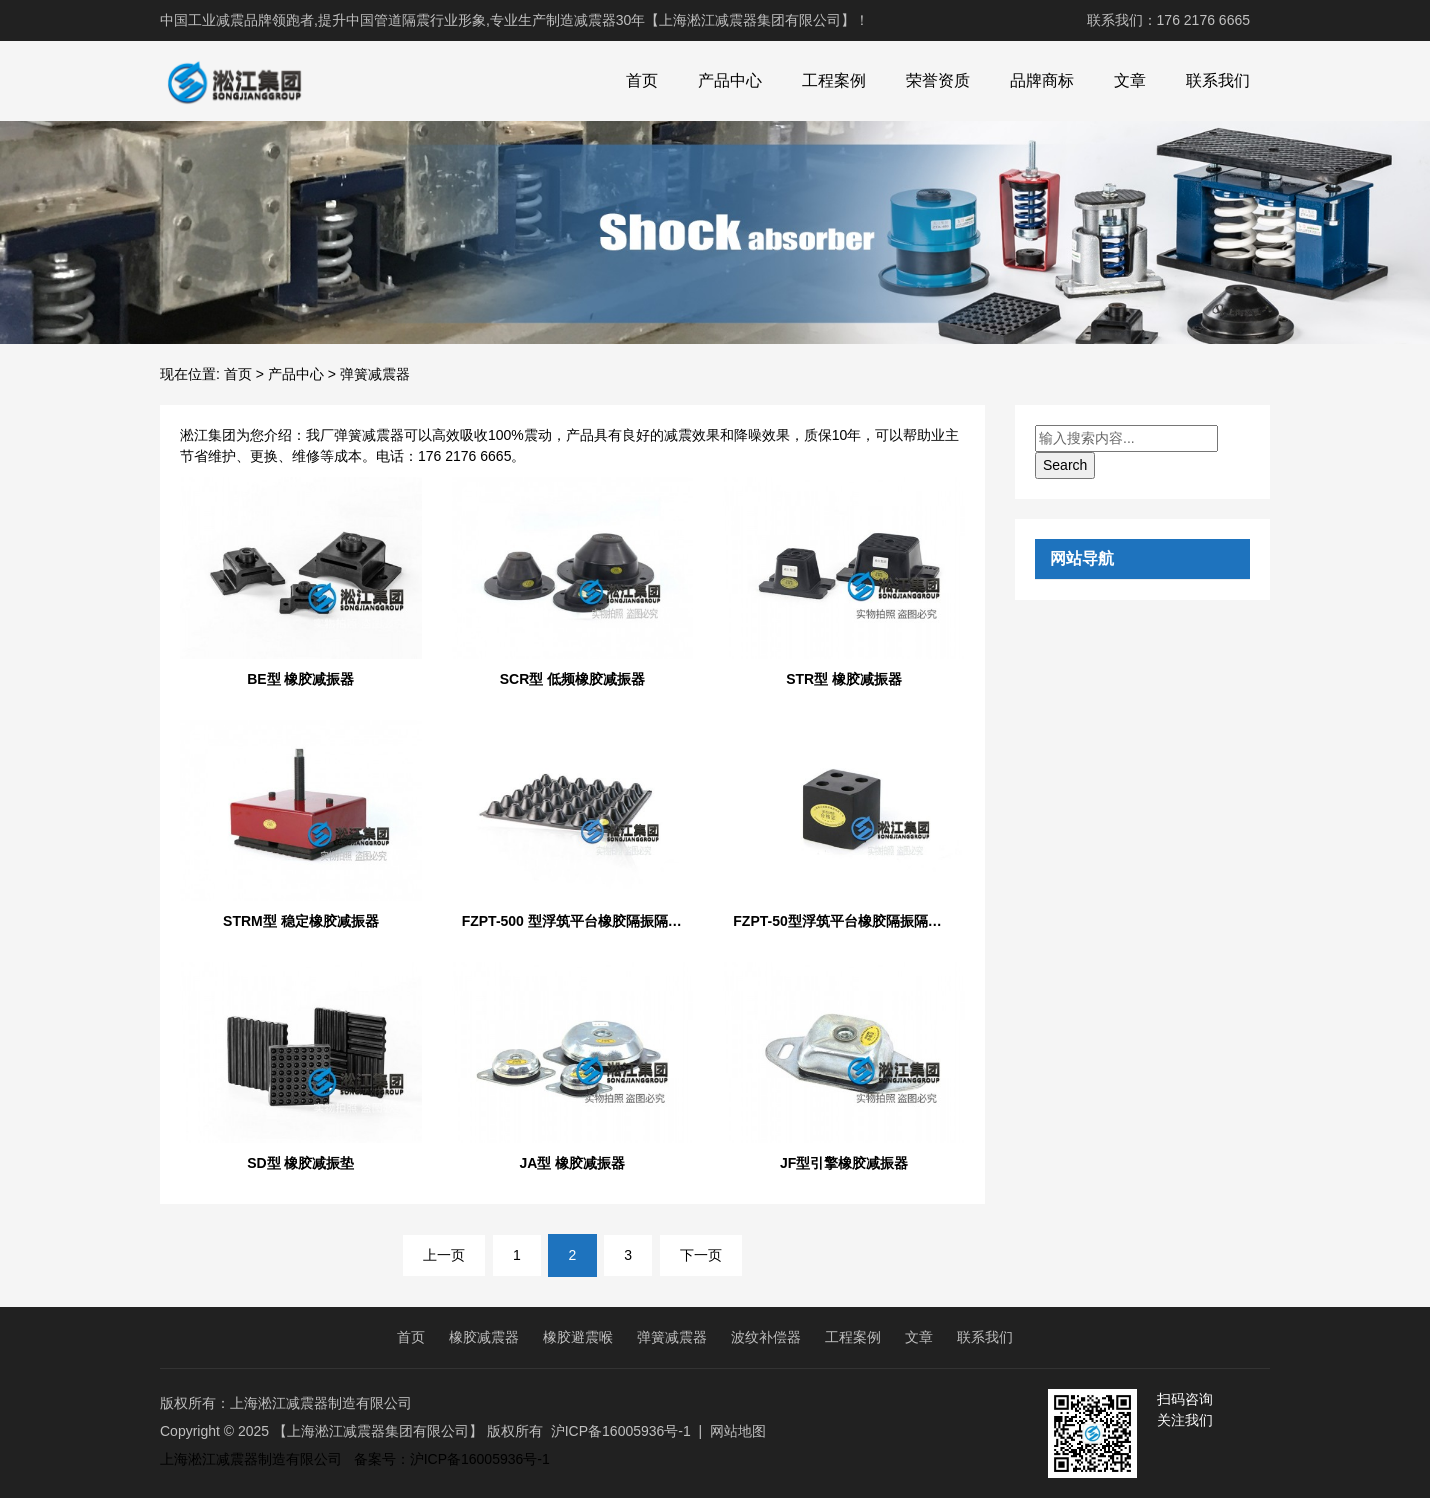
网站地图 (738, 1431)
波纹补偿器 (766, 1337)
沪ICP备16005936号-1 (621, 1431)
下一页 (701, 1255)
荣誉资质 (938, 80)
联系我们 (1218, 80)
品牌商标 (1042, 80)
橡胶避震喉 (578, 1337)
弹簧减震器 (672, 1337)
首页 (642, 80)
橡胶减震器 (484, 1337)
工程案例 (834, 80)
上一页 (444, 1255)
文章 (1130, 80)
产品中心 (730, 80)
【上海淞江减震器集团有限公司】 (378, 1431)
